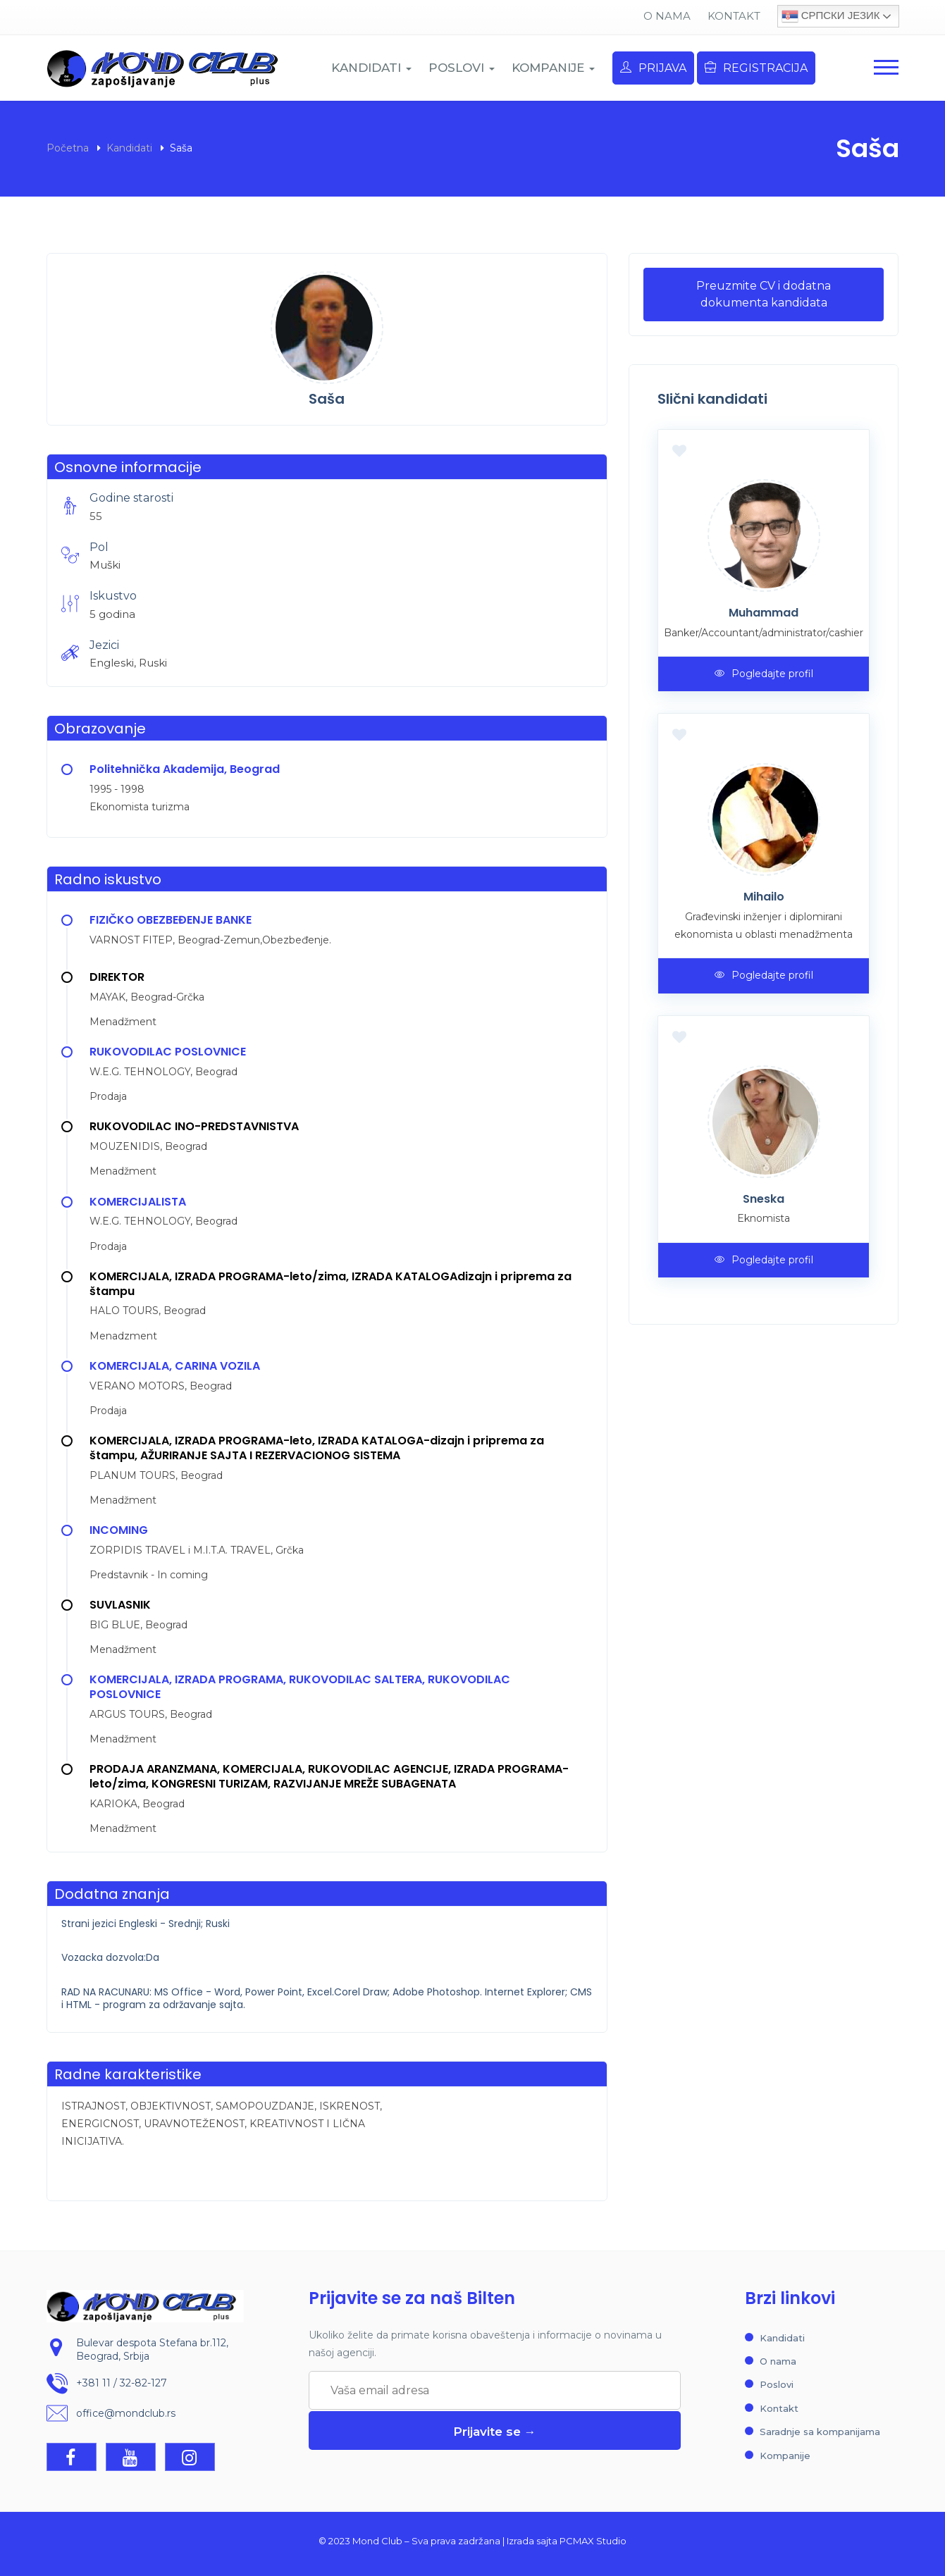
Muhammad (763, 613)
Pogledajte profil (764, 673)
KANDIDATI (371, 68)
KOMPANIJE (553, 68)
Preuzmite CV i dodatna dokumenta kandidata (763, 294)
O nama (667, 16)
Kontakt (734, 16)
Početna (68, 148)
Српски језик (831, 16)
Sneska (763, 1199)
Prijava (653, 68)
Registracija (756, 68)
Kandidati (129, 148)
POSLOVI (461, 68)
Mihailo (763, 896)
